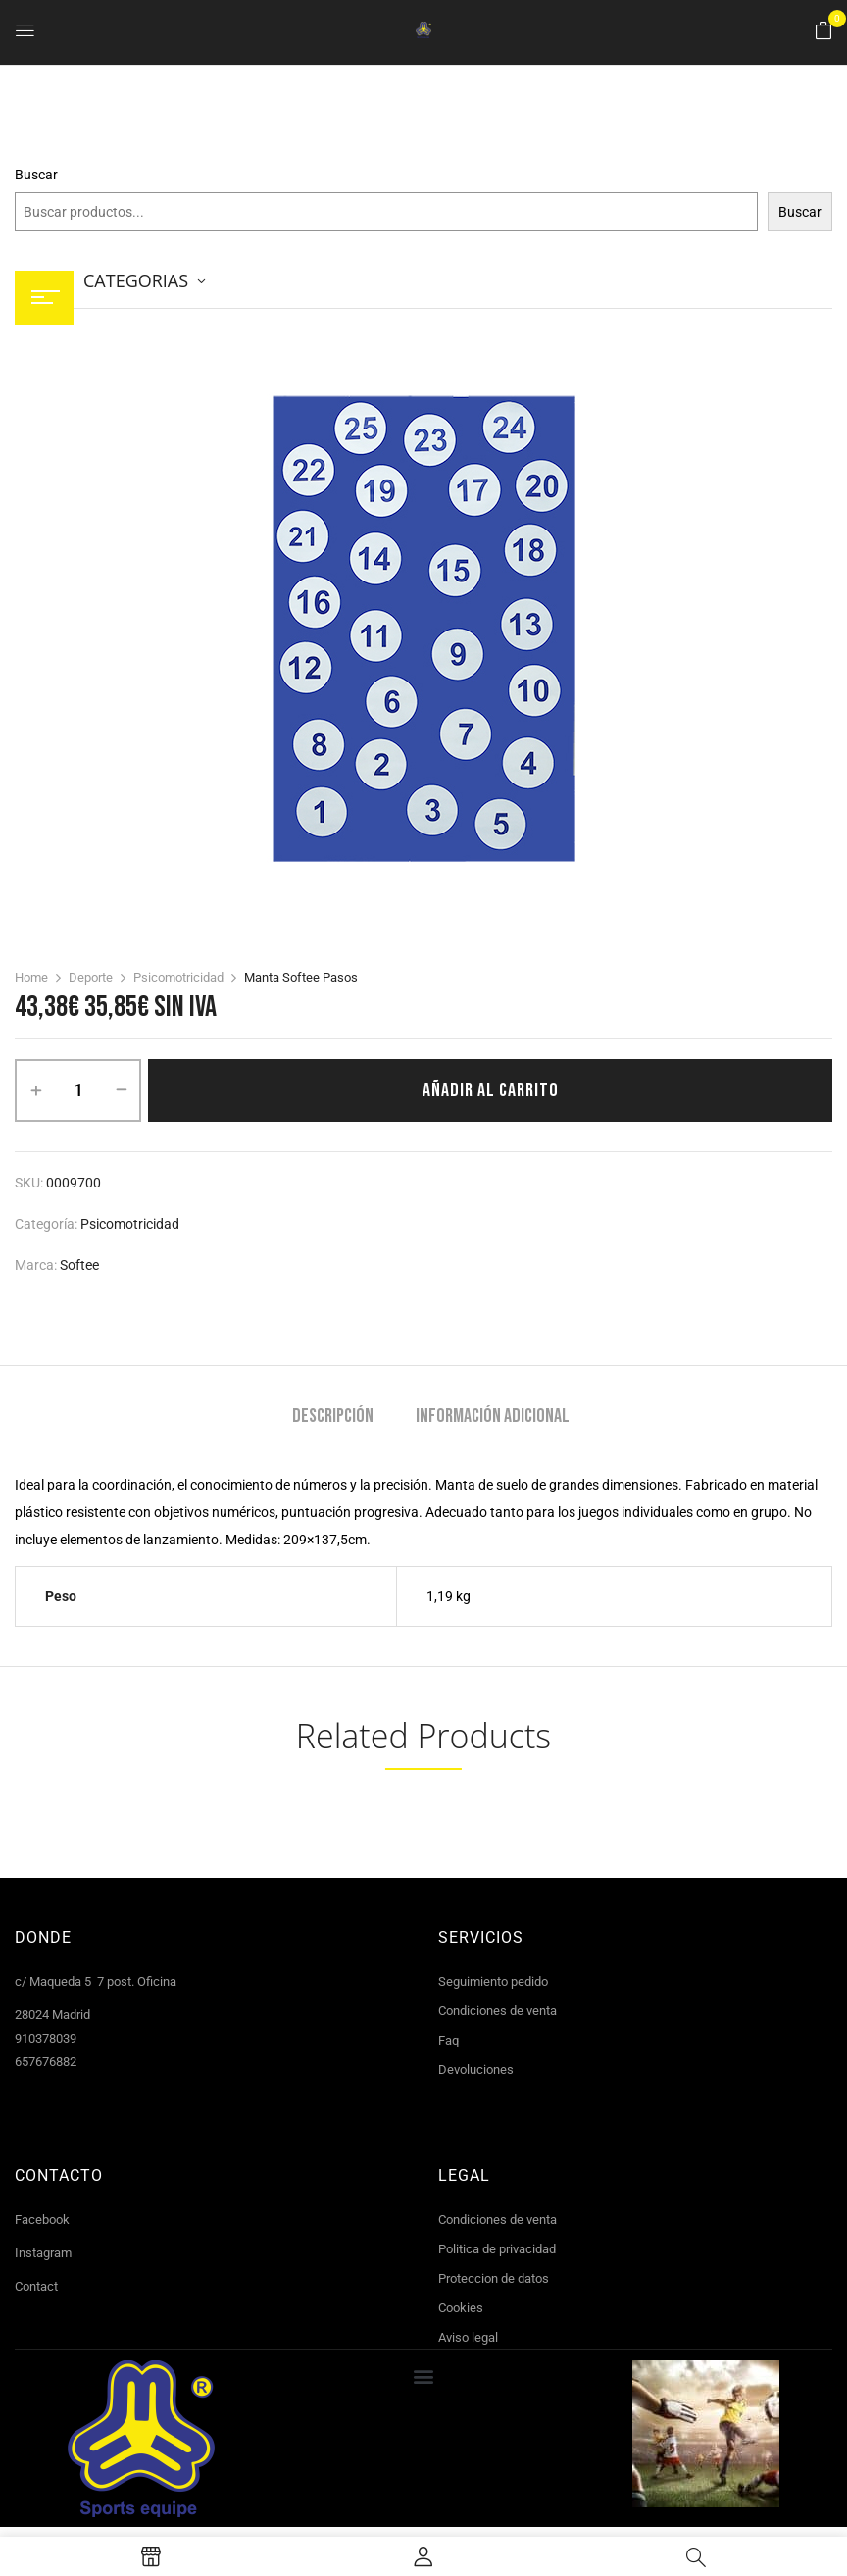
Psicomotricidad (178, 977)
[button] (823, 31)
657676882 (45, 2061)
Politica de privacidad (497, 2249)
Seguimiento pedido (493, 1981)
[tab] (333, 1418)
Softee (79, 1265)
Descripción (333, 1416)
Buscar (36, 174)
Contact (36, 2286)
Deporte (91, 977)
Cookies (460, 2307)
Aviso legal (468, 2337)
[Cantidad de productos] (78, 1090)
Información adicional (493, 1416)
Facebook (42, 2219)
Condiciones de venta (497, 2010)
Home (31, 977)
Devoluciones (476, 2069)
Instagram (43, 2253)
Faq (448, 2040)
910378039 (45, 2038)
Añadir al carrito (491, 1090)
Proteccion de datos (493, 2278)
